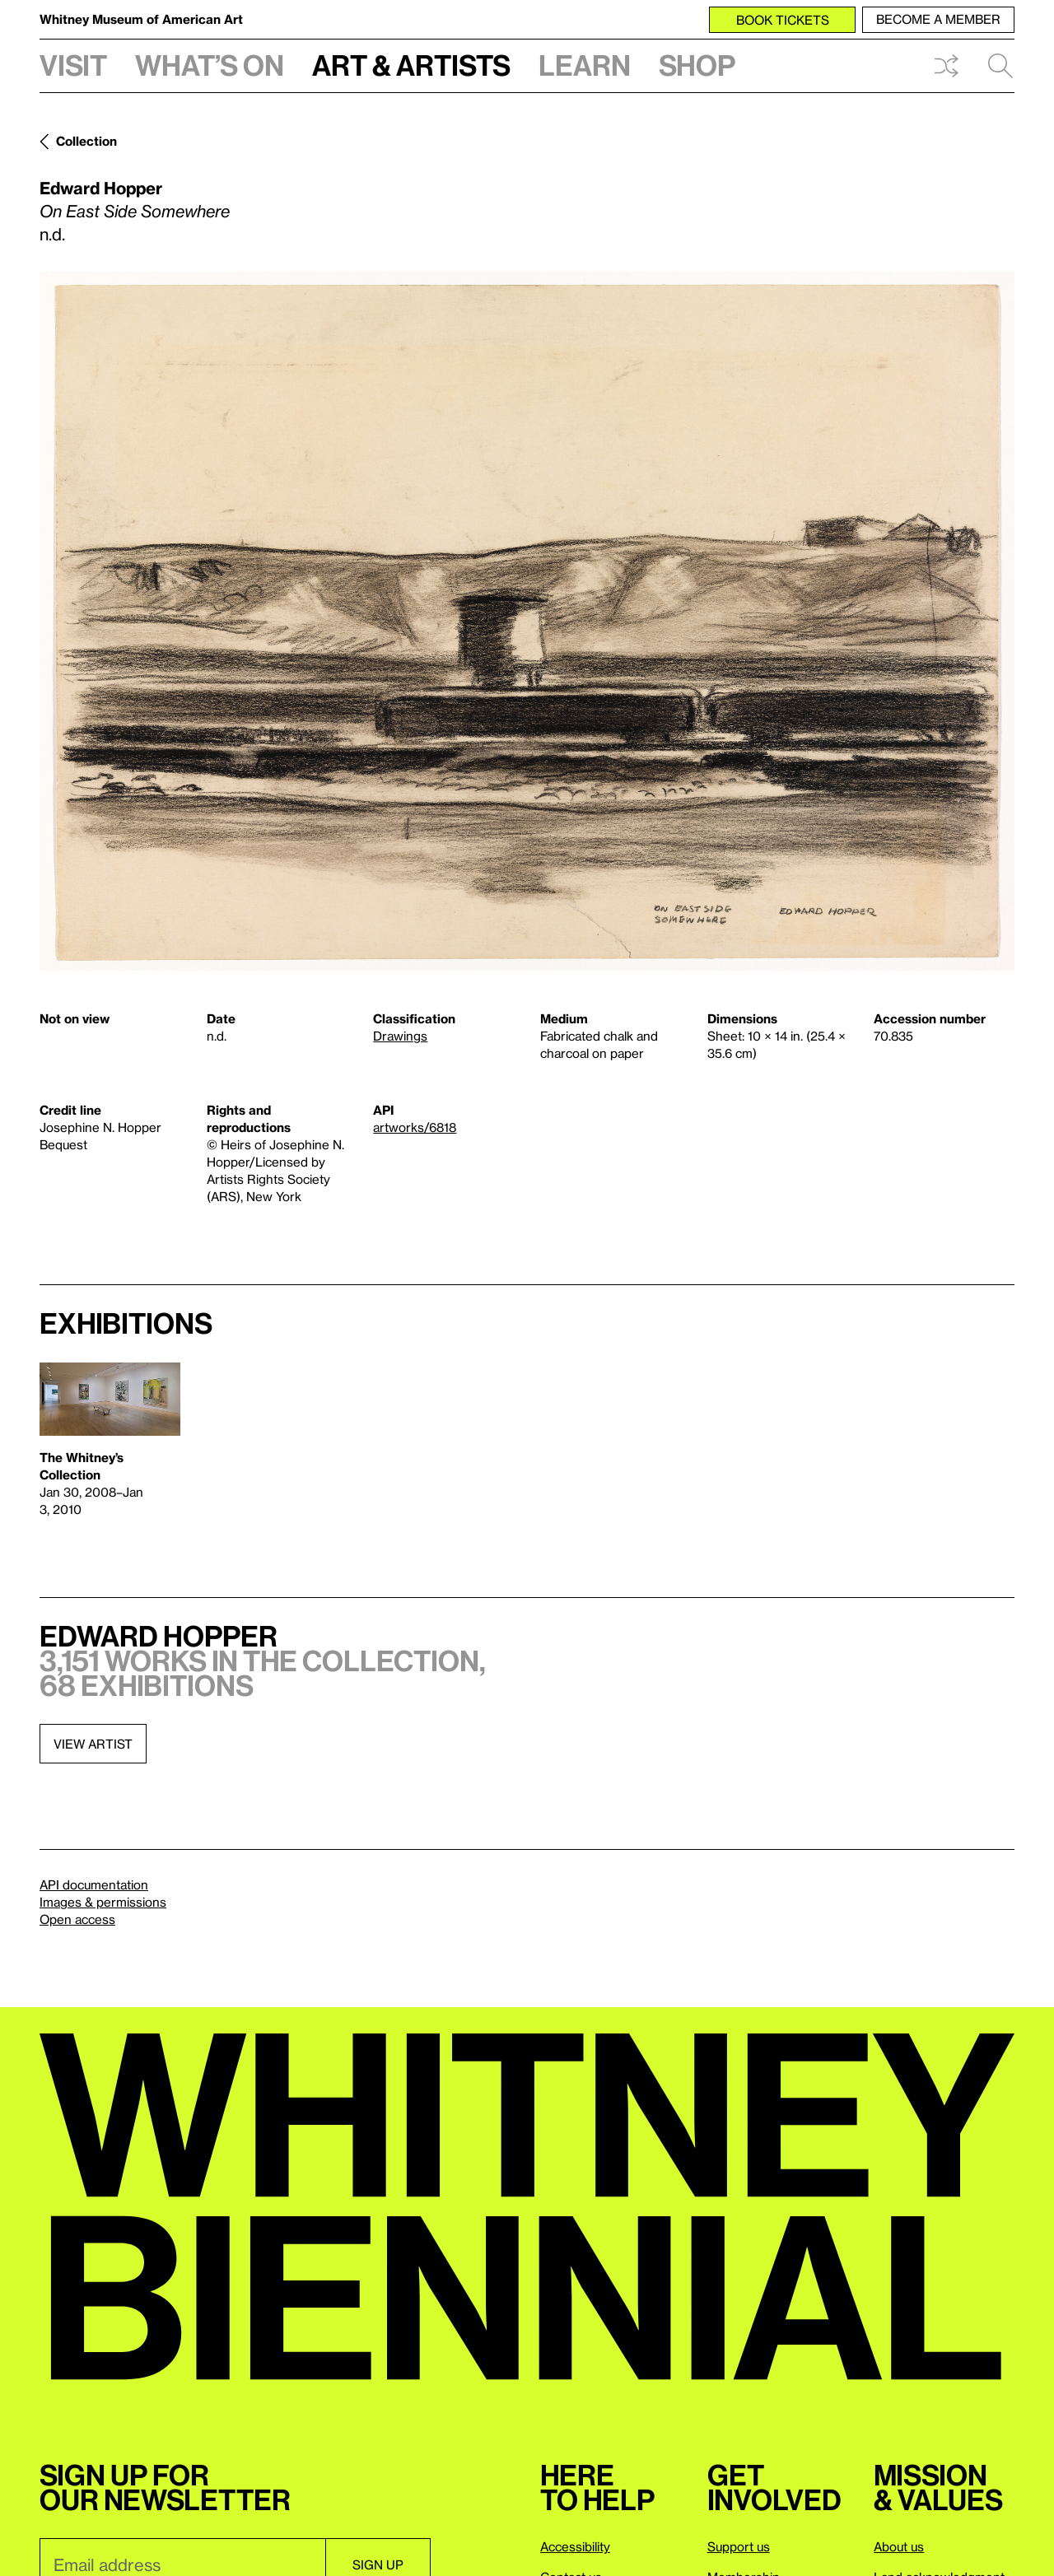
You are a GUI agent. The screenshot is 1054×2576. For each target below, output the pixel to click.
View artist (93, 1743)
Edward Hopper (101, 188)
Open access (77, 1919)
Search (1000, 66)
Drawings (400, 1035)
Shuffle (946, 66)
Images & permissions (103, 1901)
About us (899, 2546)
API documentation (94, 1884)
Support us (738, 2546)
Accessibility (575, 2546)
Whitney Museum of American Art (141, 19)
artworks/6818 (414, 1127)
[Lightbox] (527, 621)
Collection (86, 140)
